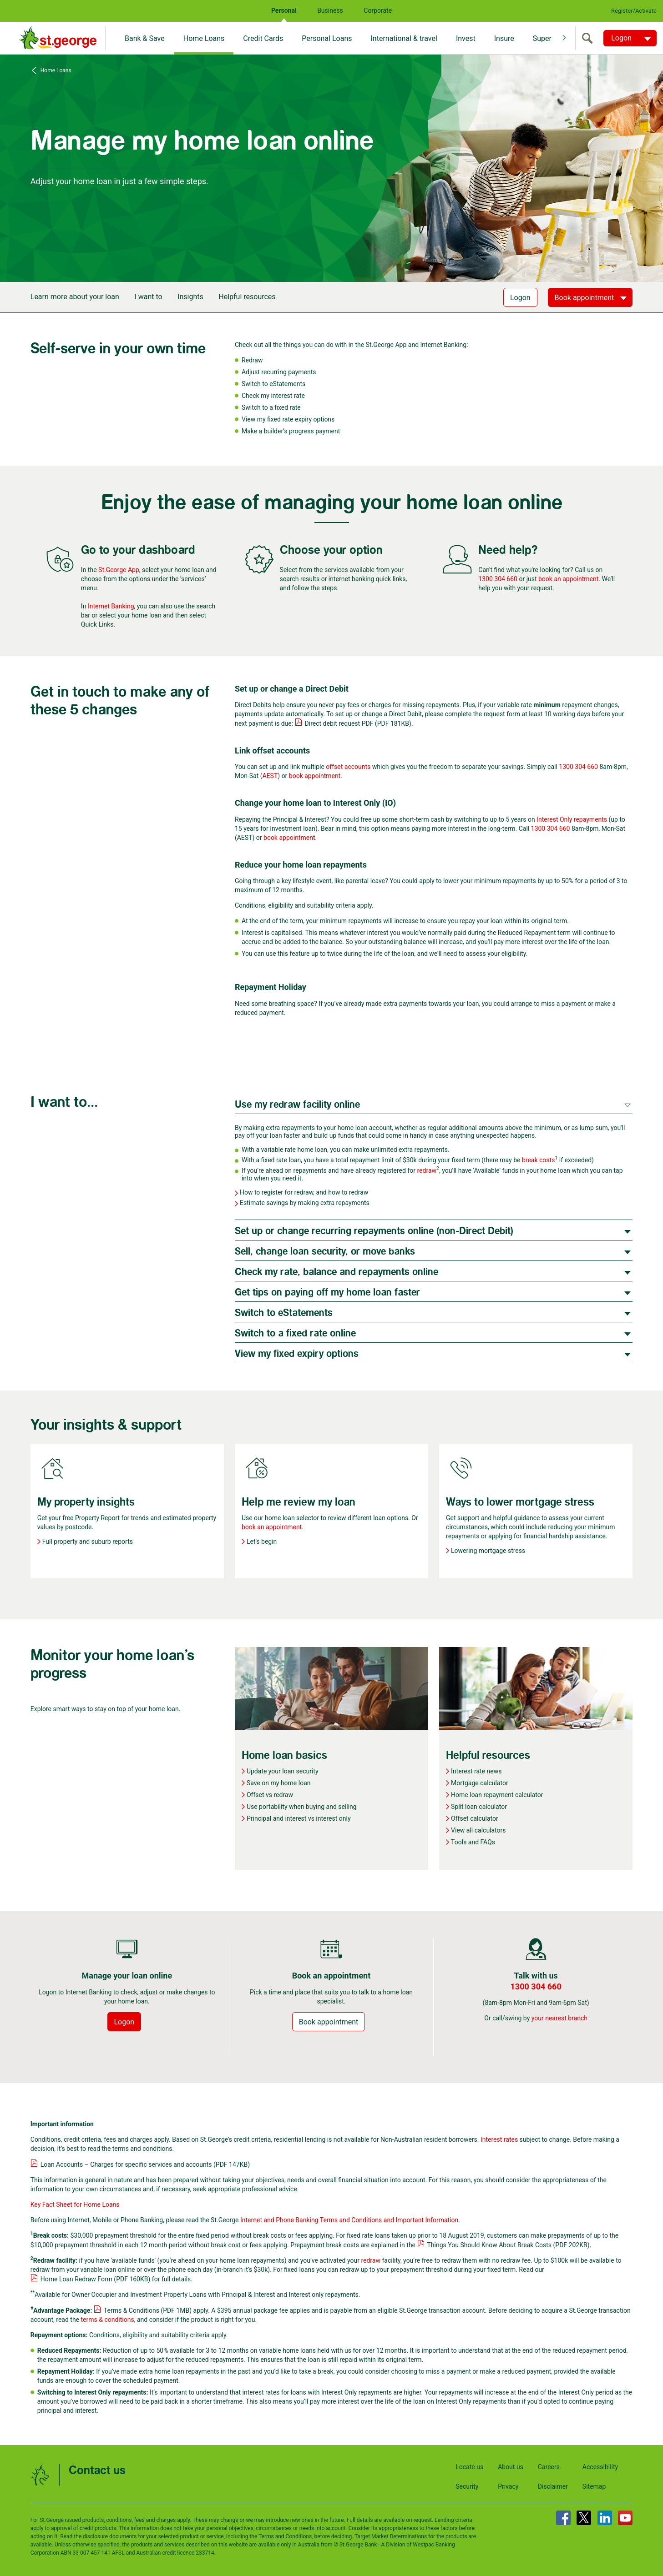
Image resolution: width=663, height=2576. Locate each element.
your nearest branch (559, 2018)
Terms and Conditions (285, 2536)
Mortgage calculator (479, 1783)
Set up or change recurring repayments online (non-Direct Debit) (374, 1231)
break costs (538, 1160)
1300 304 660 (497, 578)
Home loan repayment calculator (497, 1794)
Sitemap (594, 2486)
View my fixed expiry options (297, 1354)
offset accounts (348, 766)
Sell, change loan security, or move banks (325, 1251)
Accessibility (600, 2467)
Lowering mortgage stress (488, 1550)
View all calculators (478, 1830)
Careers (549, 2467)
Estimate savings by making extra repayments (304, 1202)
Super (542, 38)
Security (466, 2486)
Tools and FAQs (473, 1842)
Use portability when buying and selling (302, 1806)
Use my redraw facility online (297, 1105)
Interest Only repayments (571, 819)
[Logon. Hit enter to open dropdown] (630, 38)
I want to (148, 296)
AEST (270, 775)
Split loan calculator (479, 1806)
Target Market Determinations (390, 2536)
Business (330, 10)
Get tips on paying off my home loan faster (327, 1292)
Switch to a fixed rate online (295, 1333)
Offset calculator (474, 1818)
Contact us (97, 2471)
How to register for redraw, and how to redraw (304, 1192)
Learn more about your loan (74, 296)
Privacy (508, 2486)
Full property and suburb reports (87, 1541)
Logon (520, 297)
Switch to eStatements (284, 1313)
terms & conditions (107, 2319)
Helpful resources (246, 296)
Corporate (378, 10)
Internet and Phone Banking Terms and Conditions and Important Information (349, 2220)
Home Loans (204, 38)
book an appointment (568, 578)
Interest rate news (476, 1771)
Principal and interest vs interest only (299, 1818)
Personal (284, 10)
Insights (190, 296)
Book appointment (329, 2022)
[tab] (434, 1104)
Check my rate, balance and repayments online (336, 1272)
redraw (426, 1170)
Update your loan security (283, 1771)
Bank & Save (145, 38)
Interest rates (499, 2139)
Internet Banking (111, 606)
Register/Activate (634, 10)
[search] (589, 38)
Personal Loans (327, 38)
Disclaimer (553, 2486)
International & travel (403, 38)
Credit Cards (263, 38)
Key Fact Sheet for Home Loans (75, 2204)
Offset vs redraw (270, 1794)
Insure (504, 38)
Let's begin (262, 1541)
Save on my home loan (279, 1783)
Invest (466, 38)
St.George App (118, 569)
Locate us (469, 2467)
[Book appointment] (590, 297)
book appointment (314, 775)
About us (510, 2467)
